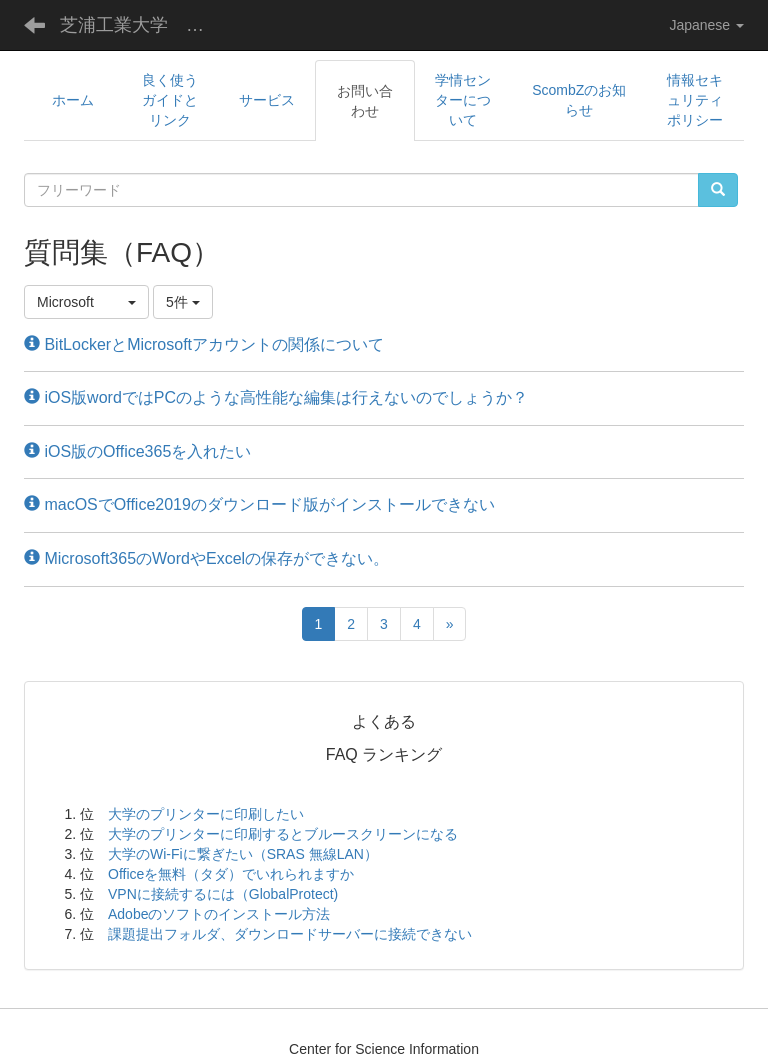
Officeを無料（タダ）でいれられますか (231, 874)
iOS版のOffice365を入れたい (137, 451)
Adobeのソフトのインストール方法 (219, 914)
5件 (183, 302)
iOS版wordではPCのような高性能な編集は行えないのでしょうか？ (276, 397)
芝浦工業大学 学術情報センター (144, 25)
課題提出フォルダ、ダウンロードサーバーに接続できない (290, 934)
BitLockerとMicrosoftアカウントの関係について (204, 344)
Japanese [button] (706, 25)
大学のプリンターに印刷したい (206, 814)
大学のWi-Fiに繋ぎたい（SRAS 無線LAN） (243, 854)
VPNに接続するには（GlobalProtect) (223, 894)
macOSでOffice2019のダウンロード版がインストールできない (259, 504)
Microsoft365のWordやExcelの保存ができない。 (206, 558)
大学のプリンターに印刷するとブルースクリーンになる (283, 834)
